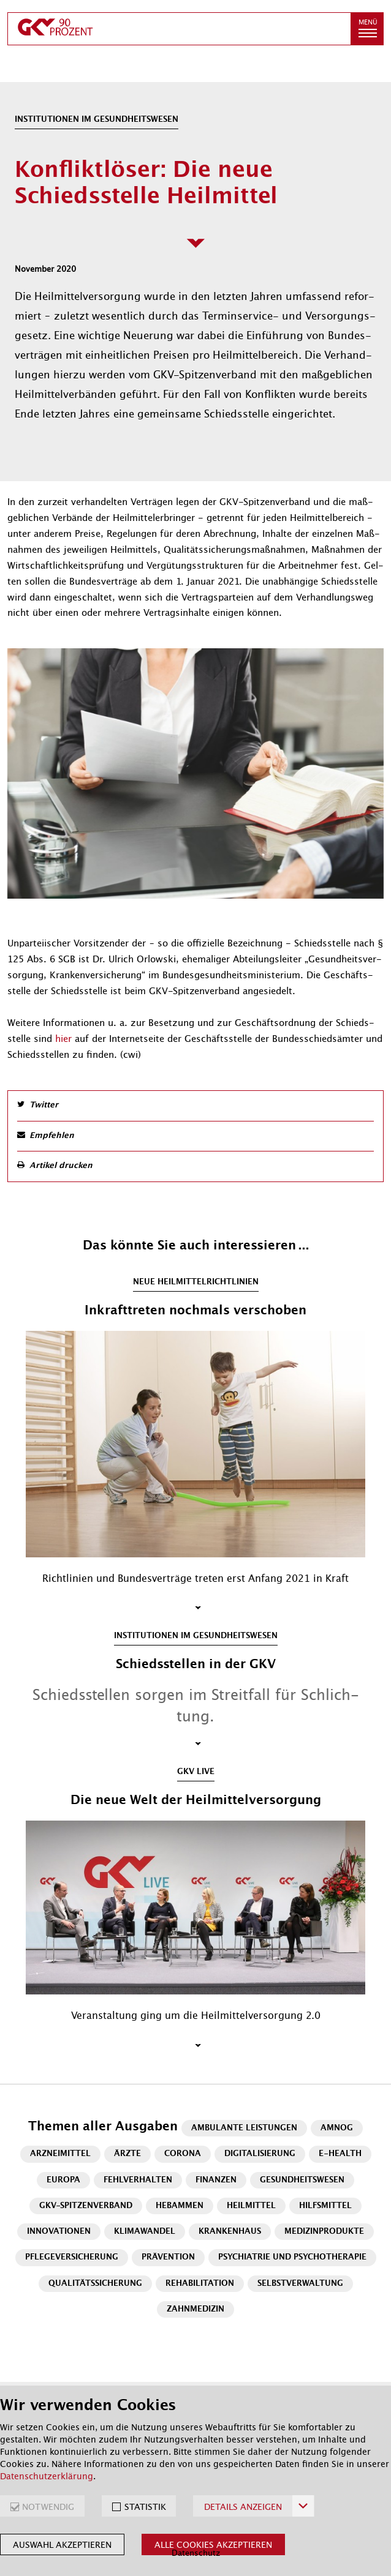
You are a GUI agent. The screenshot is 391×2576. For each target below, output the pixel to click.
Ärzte (127, 2154)
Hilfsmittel (325, 2206)
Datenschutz (196, 2553)
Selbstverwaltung (300, 2284)
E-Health (340, 2154)
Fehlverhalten (138, 2180)
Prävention (168, 2257)
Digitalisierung (259, 2154)
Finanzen (216, 2180)
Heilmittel (251, 2206)
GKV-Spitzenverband (85, 2206)
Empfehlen (51, 1136)
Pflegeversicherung (71, 2257)
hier (65, 1039)
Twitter (43, 1105)
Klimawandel (144, 2232)
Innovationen (59, 2232)
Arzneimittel (60, 2154)
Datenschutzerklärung (46, 2476)
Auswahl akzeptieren (62, 2544)
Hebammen (179, 2206)
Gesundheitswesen (302, 2180)
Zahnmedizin (195, 2309)
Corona (182, 2154)
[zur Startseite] (179, 28)
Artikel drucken (61, 1166)
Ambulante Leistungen (244, 2128)
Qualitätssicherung (95, 2284)
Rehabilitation (199, 2284)
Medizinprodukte (324, 2232)
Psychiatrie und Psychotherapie (292, 2257)
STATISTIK (145, 2506)
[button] (367, 28)
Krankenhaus (230, 2232)
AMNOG (337, 2128)
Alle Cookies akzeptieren (213, 2544)
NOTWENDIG (48, 2506)
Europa (63, 2180)
